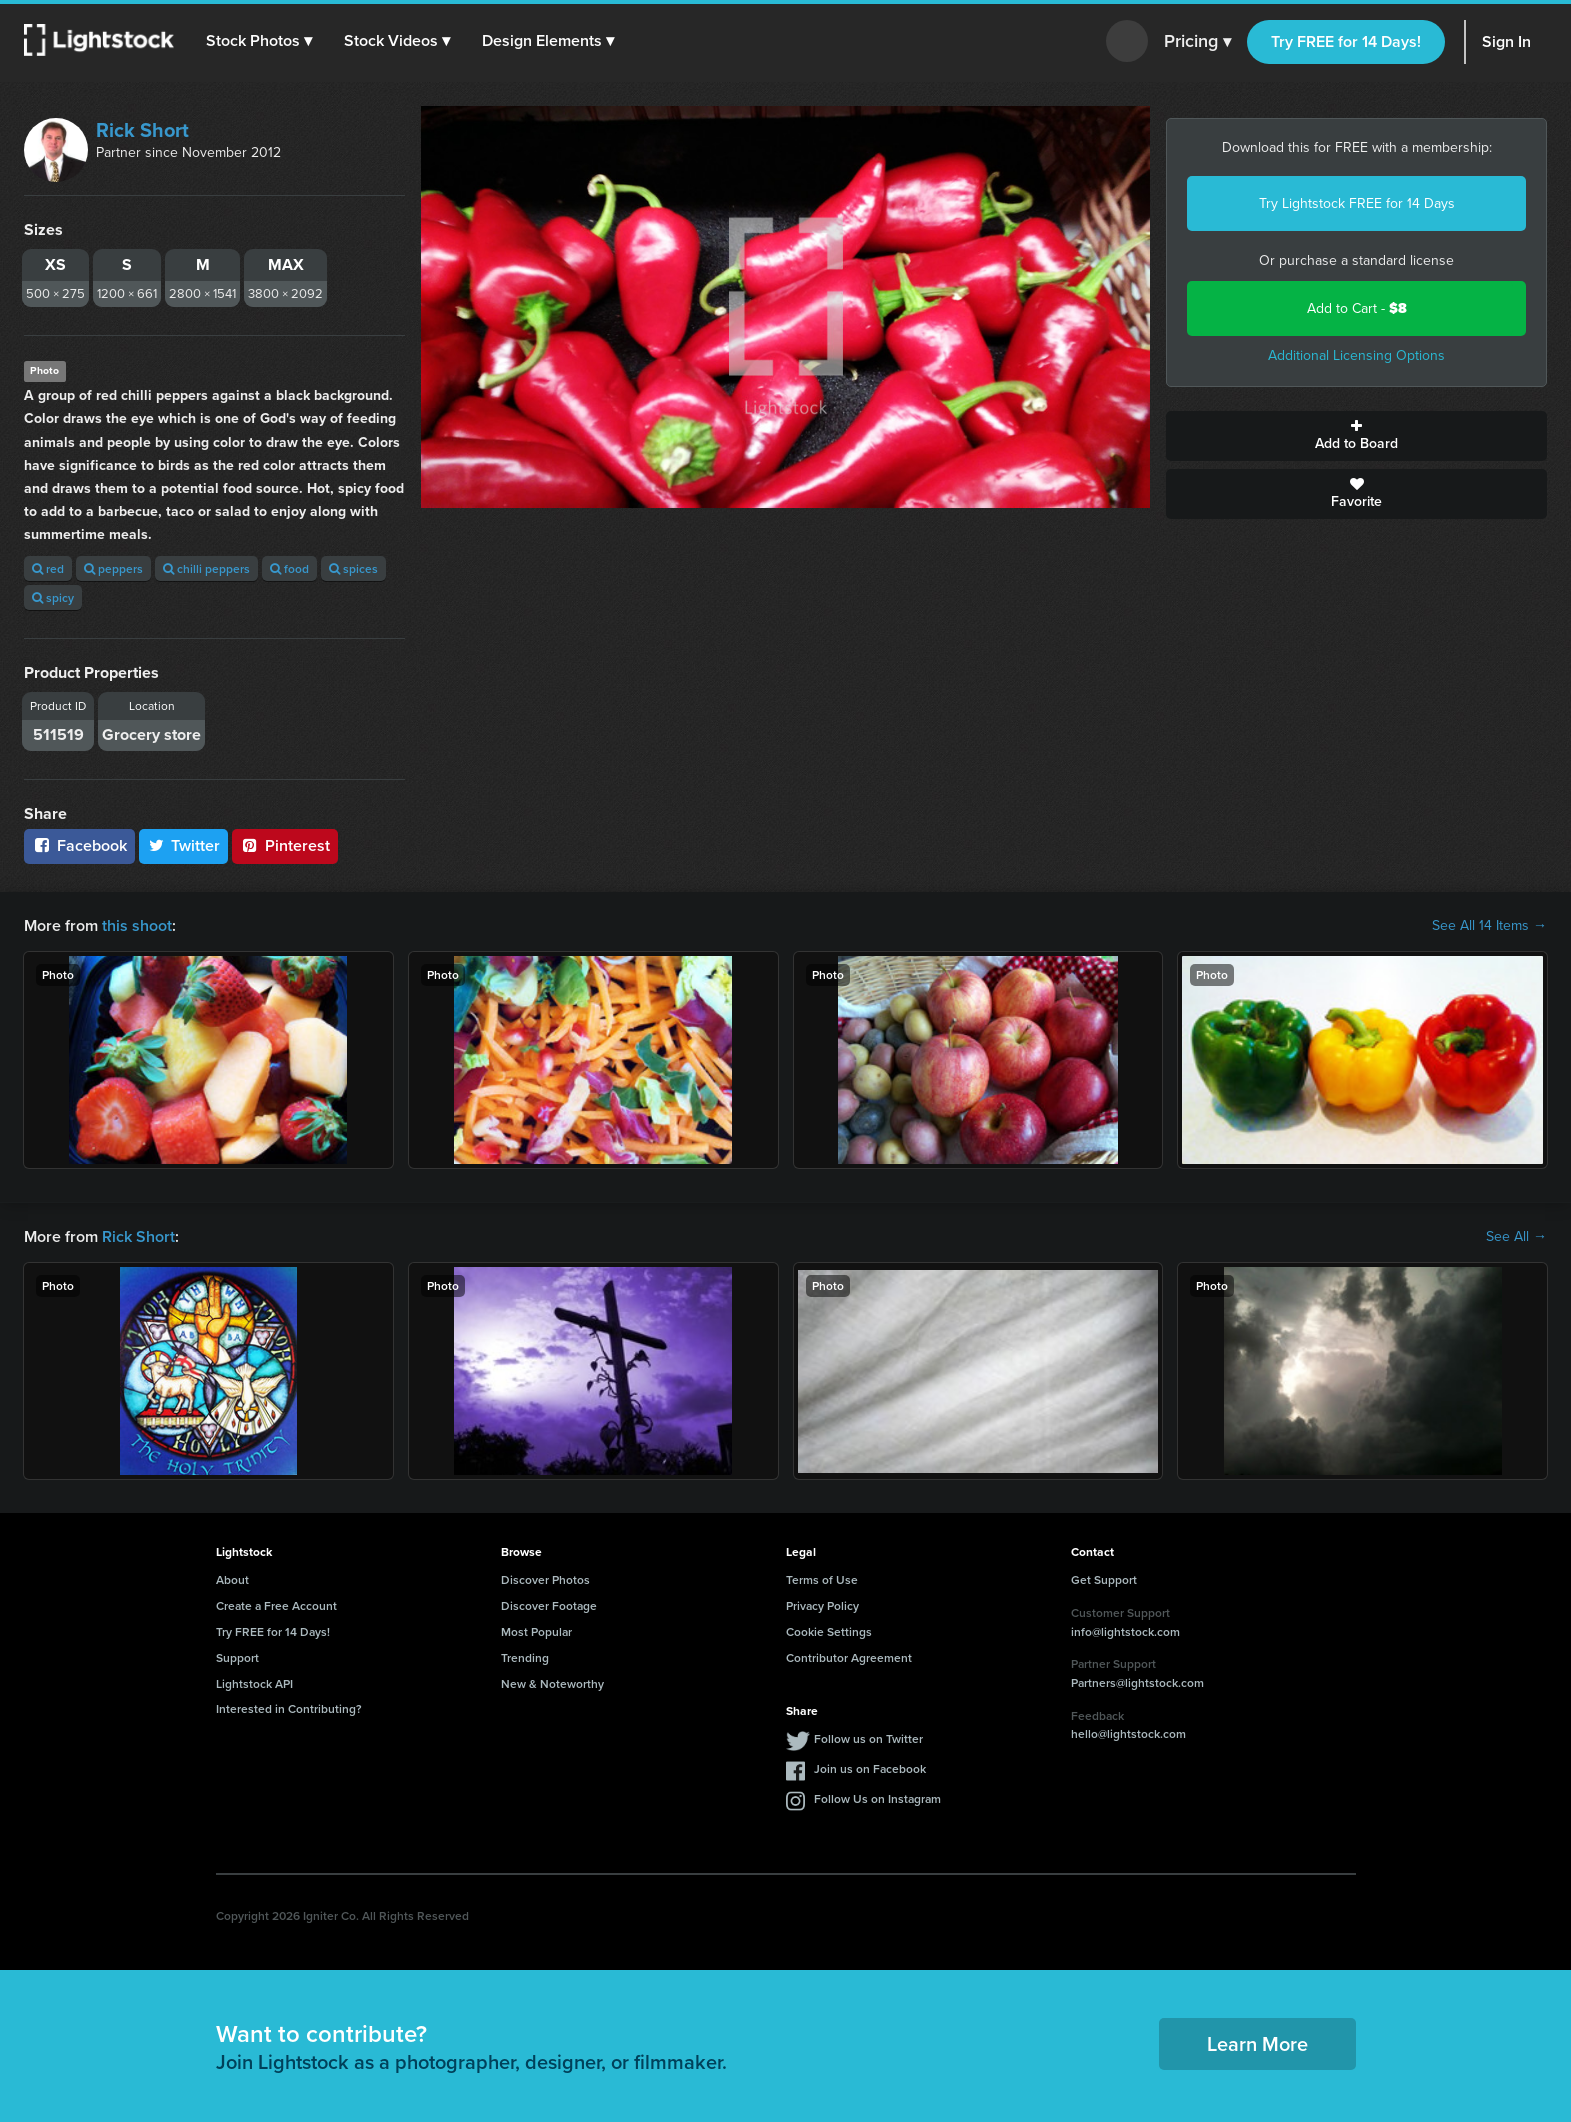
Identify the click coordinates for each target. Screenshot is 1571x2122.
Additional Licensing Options (1356, 355)
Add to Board (1356, 436)
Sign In (1506, 41)
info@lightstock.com (1125, 1631)
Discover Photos (545, 1579)
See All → (1516, 1237)
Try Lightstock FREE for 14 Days (1357, 203)
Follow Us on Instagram (877, 1798)
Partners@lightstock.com (1137, 1682)
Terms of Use (822, 1579)
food (289, 568)
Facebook (79, 845)
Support (237, 1657)
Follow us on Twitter (868, 1738)
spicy (53, 597)
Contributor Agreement (849, 1657)
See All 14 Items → (1489, 926)
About (232, 1579)
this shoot (137, 925)
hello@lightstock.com (1128, 1733)
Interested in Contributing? (289, 1708)
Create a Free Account (276, 1605)
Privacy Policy (822, 1605)
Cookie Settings (829, 1631)
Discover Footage (549, 1605)
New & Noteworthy (552, 1683)
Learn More (1257, 2043)
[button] (259, 41)
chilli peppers (206, 568)
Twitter (184, 845)
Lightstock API (254, 1683)
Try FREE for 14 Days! (1346, 41)
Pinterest (285, 845)
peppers (113, 568)
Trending (525, 1657)
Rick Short (142, 130)
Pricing (1197, 42)
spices (353, 568)
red (48, 568)
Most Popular (536, 1631)
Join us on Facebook (870, 1768)
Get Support (1104, 1579)
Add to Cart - (1357, 308)
